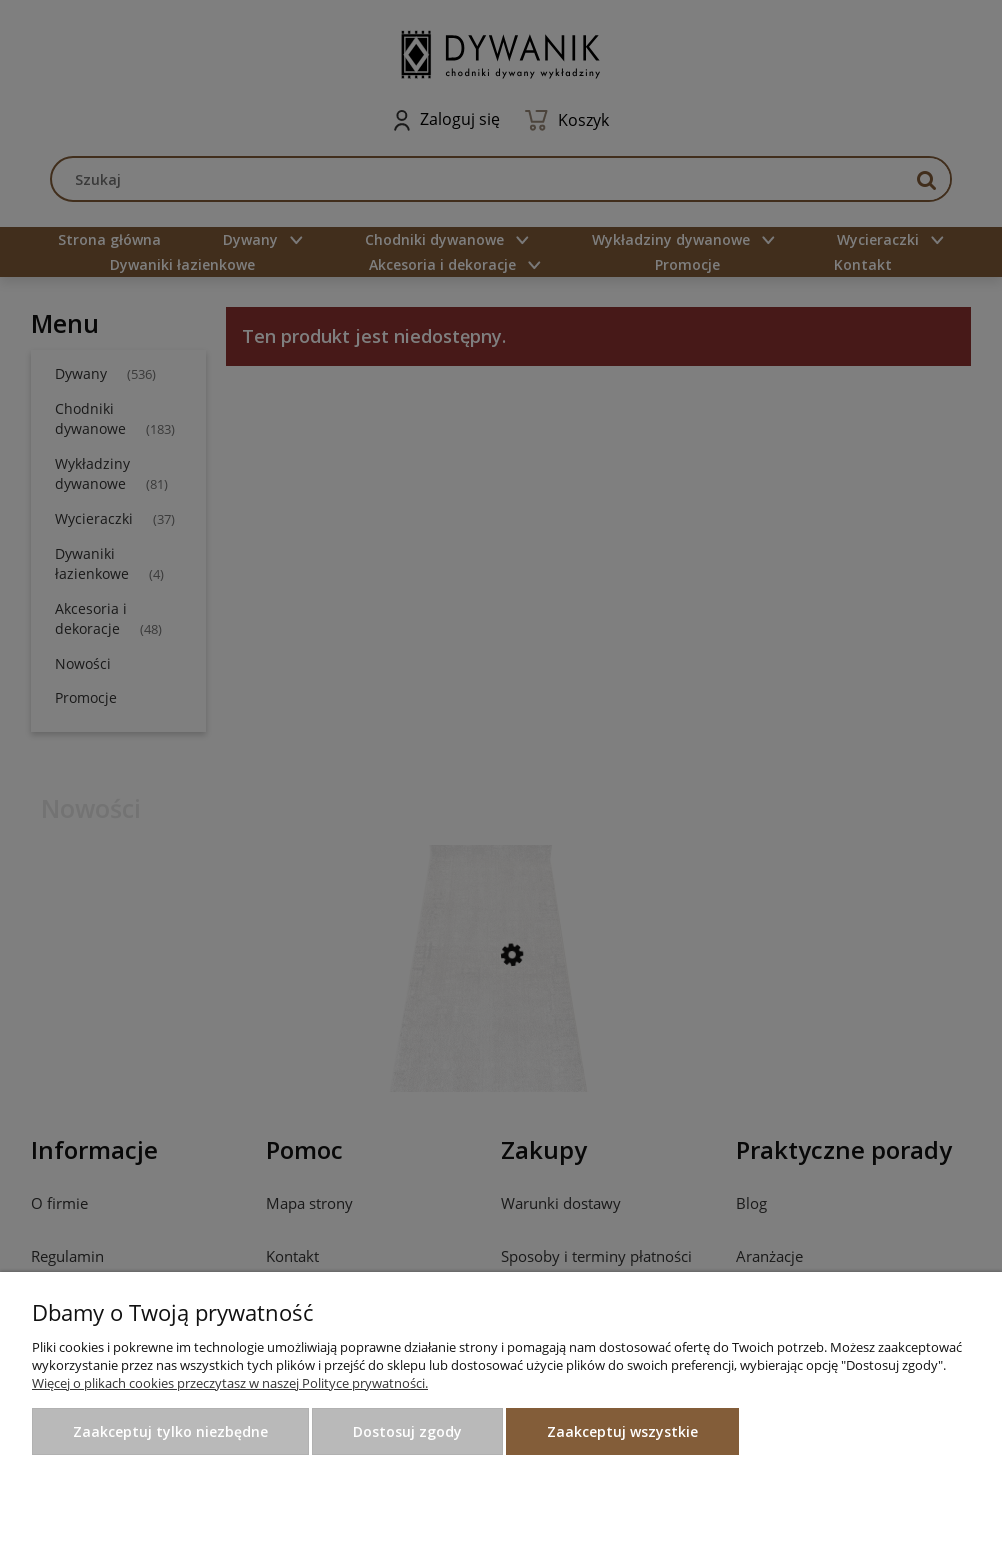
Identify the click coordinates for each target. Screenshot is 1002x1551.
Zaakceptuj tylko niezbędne (170, 1431)
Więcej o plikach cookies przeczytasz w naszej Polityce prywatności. (230, 1383)
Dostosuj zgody (407, 1431)
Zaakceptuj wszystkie (622, 1431)
